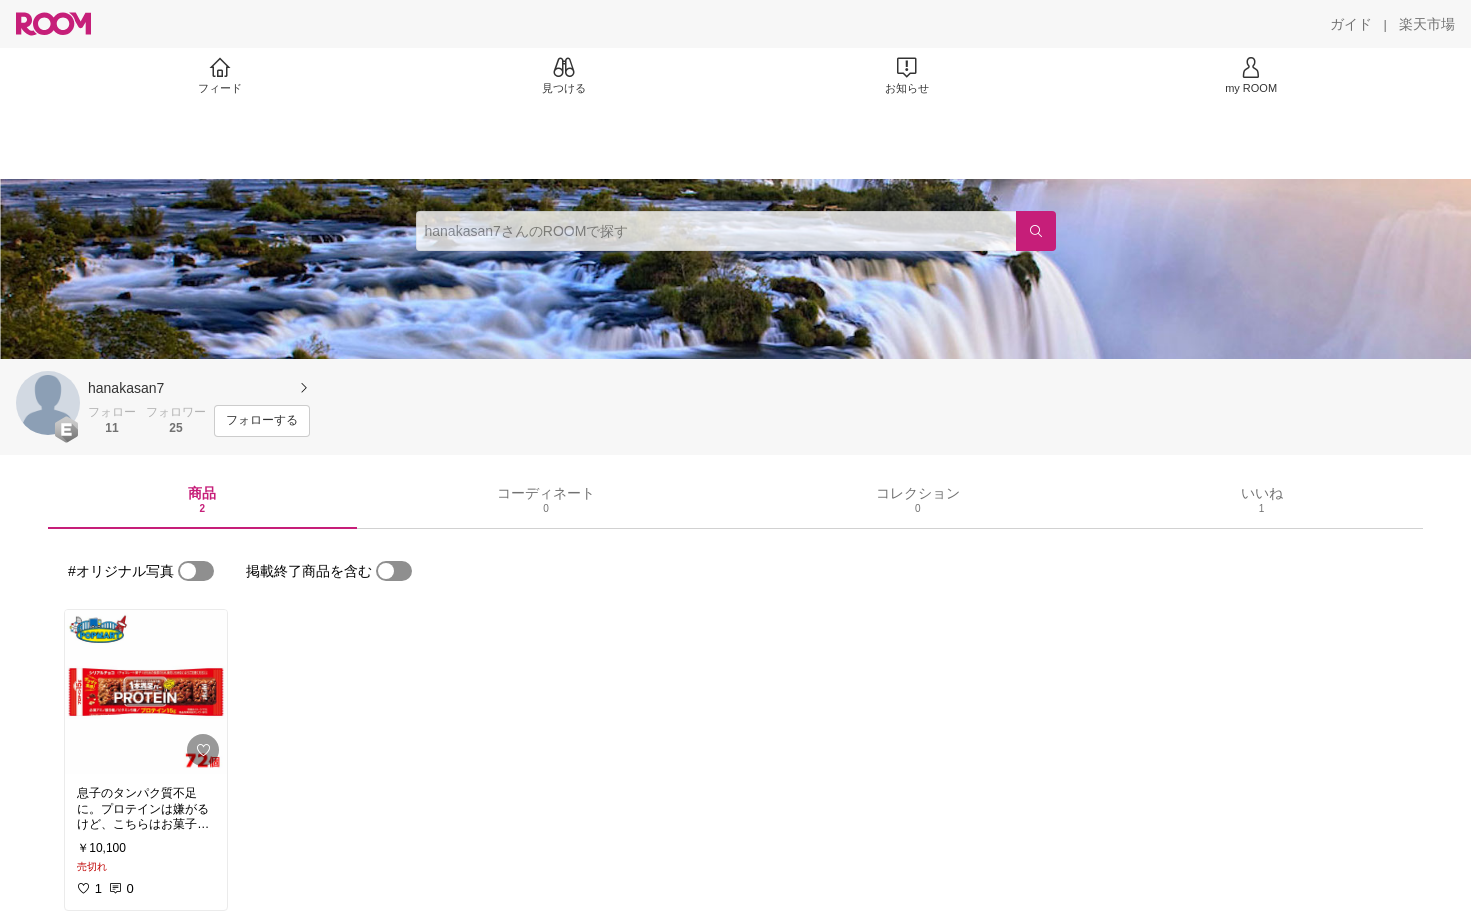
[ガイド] (1351, 24)
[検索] (1036, 231)
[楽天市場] (1427, 24)
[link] (146, 692)
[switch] (196, 571)
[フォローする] (262, 421)
